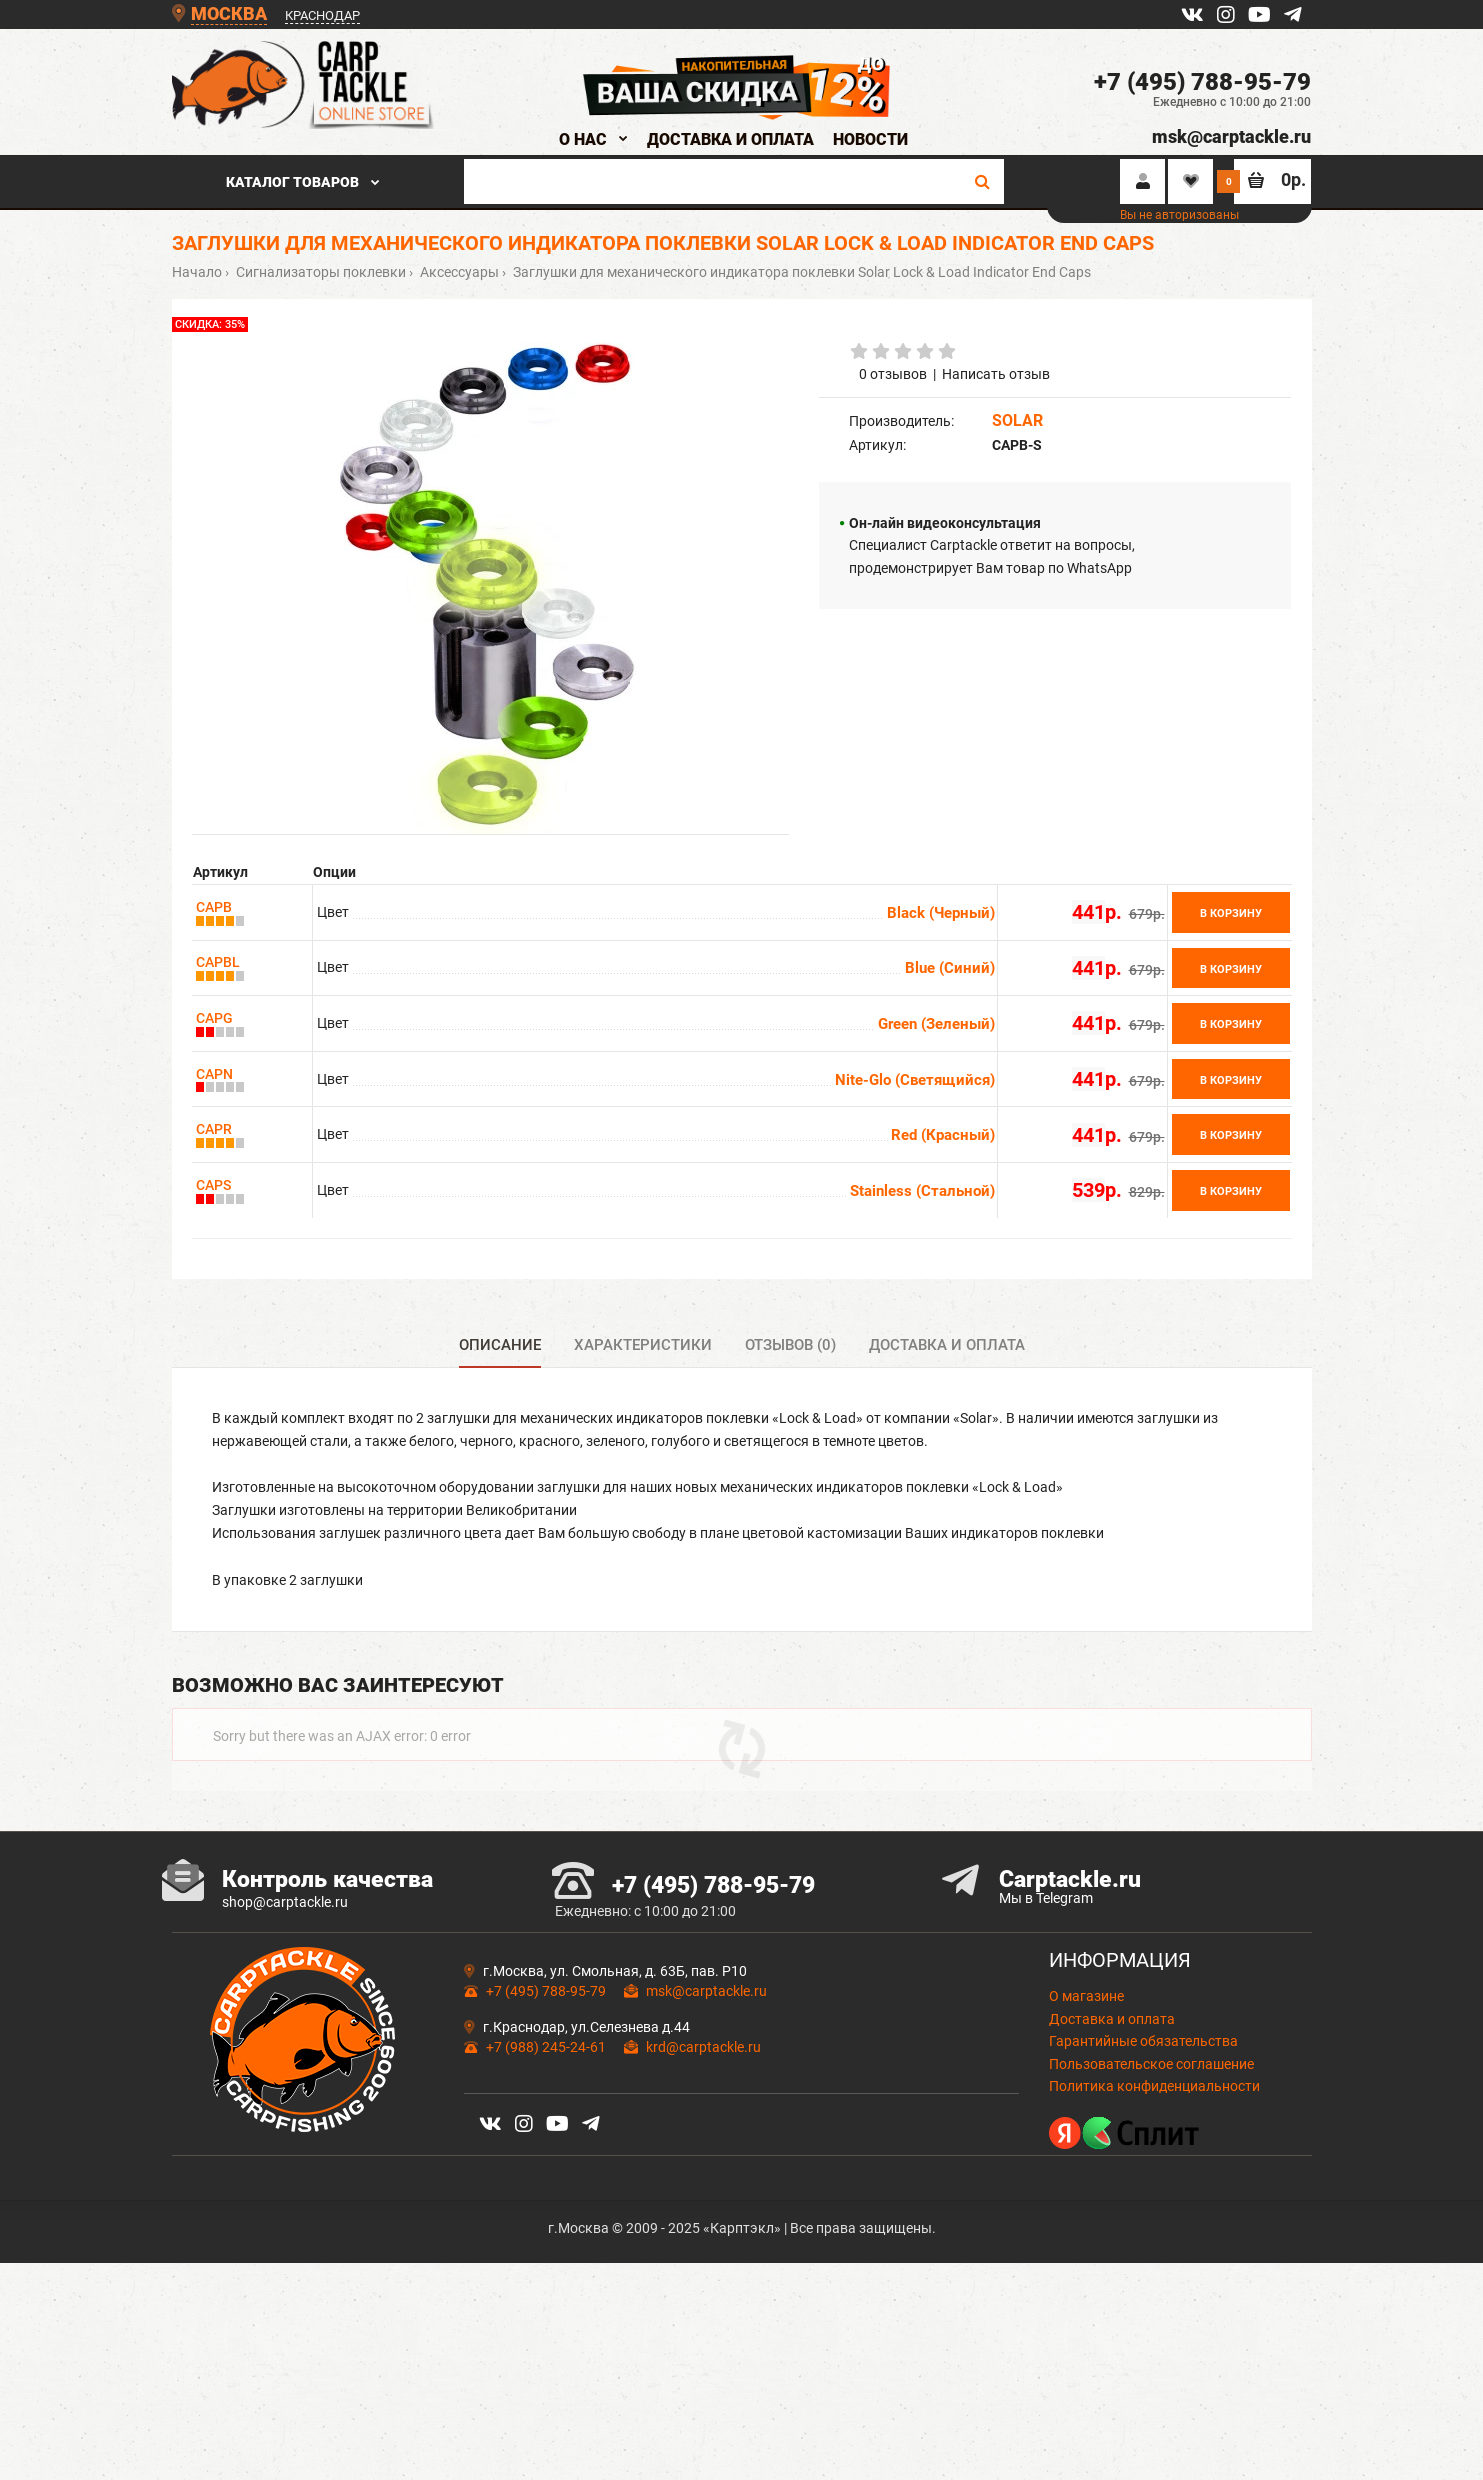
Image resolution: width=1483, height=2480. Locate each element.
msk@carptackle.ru (1231, 136)
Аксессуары (458, 272)
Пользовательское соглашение (1151, 2149)
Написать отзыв (996, 374)
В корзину (1231, 913)
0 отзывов (893, 374)
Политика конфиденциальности (1154, 2172)
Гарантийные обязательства (1143, 2127)
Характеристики (643, 1345)
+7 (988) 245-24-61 (544, 2132)
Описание (500, 1345)
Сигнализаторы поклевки (319, 272)
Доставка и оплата (947, 1345)
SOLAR (1017, 420)
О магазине (1086, 2082)
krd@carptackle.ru (703, 2132)
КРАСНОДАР (322, 15)
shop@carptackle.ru (285, 1987)
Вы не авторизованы (1179, 215)
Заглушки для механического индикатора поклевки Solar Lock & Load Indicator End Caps (800, 272)
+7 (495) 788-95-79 (1202, 82)
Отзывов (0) (790, 1345)
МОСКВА (229, 13)
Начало (197, 272)
